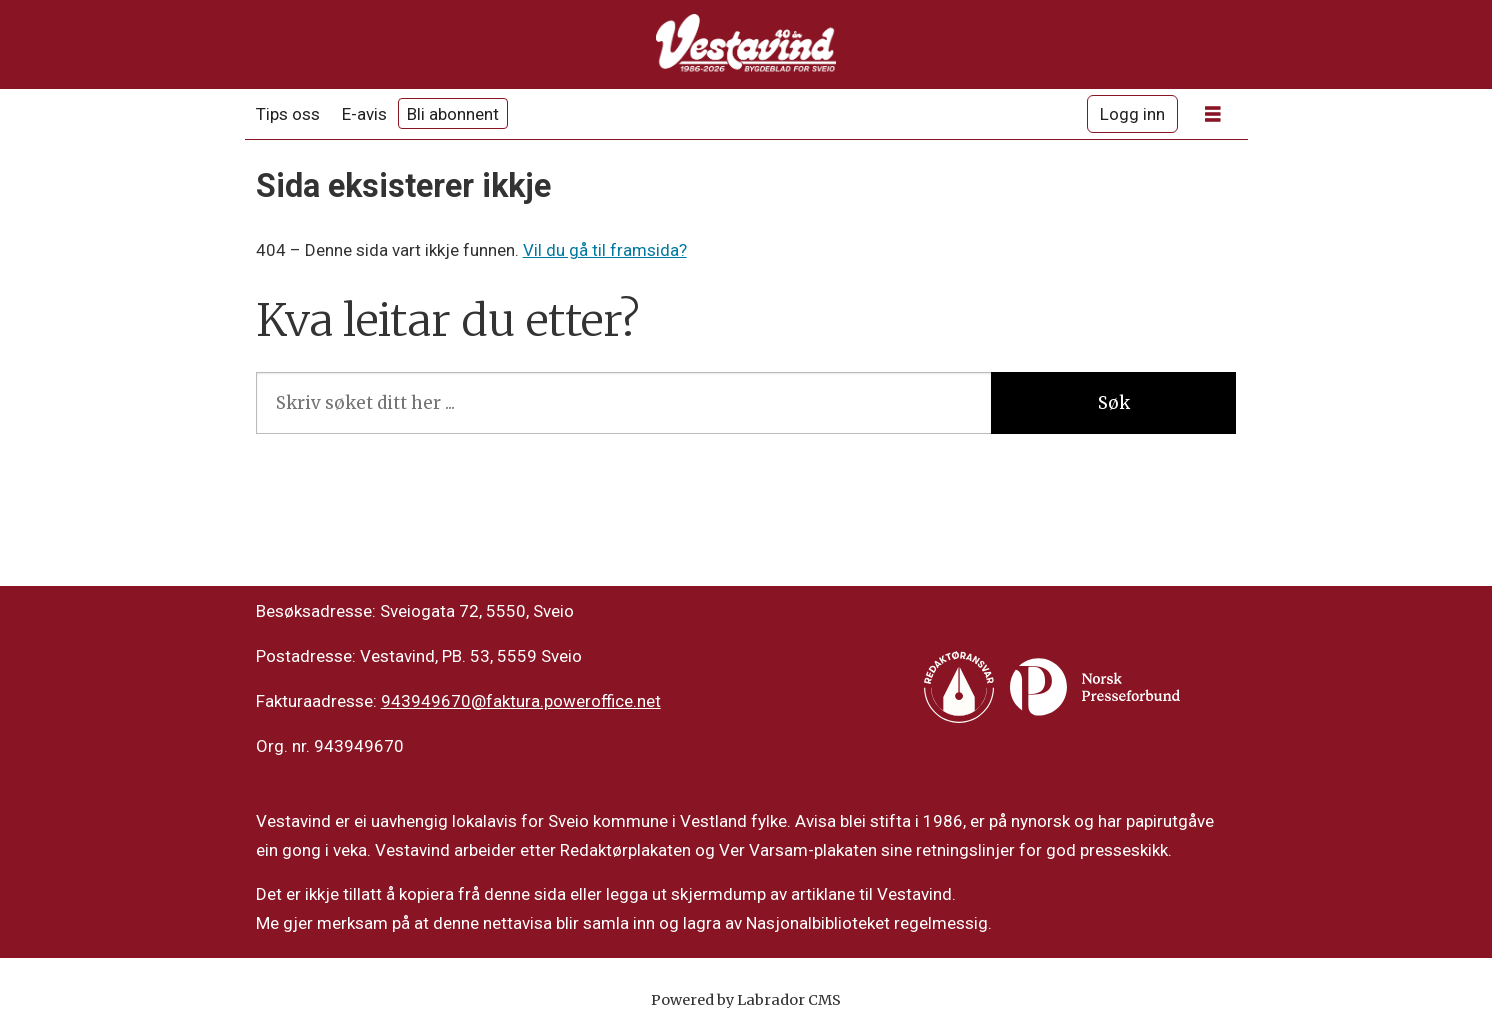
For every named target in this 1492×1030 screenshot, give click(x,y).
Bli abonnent (453, 114)
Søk (1114, 403)
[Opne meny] (1213, 114)
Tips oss (288, 114)
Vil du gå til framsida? (605, 250)
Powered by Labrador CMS (746, 1000)
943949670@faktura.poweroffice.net (521, 701)
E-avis (364, 114)
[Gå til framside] (746, 44)
